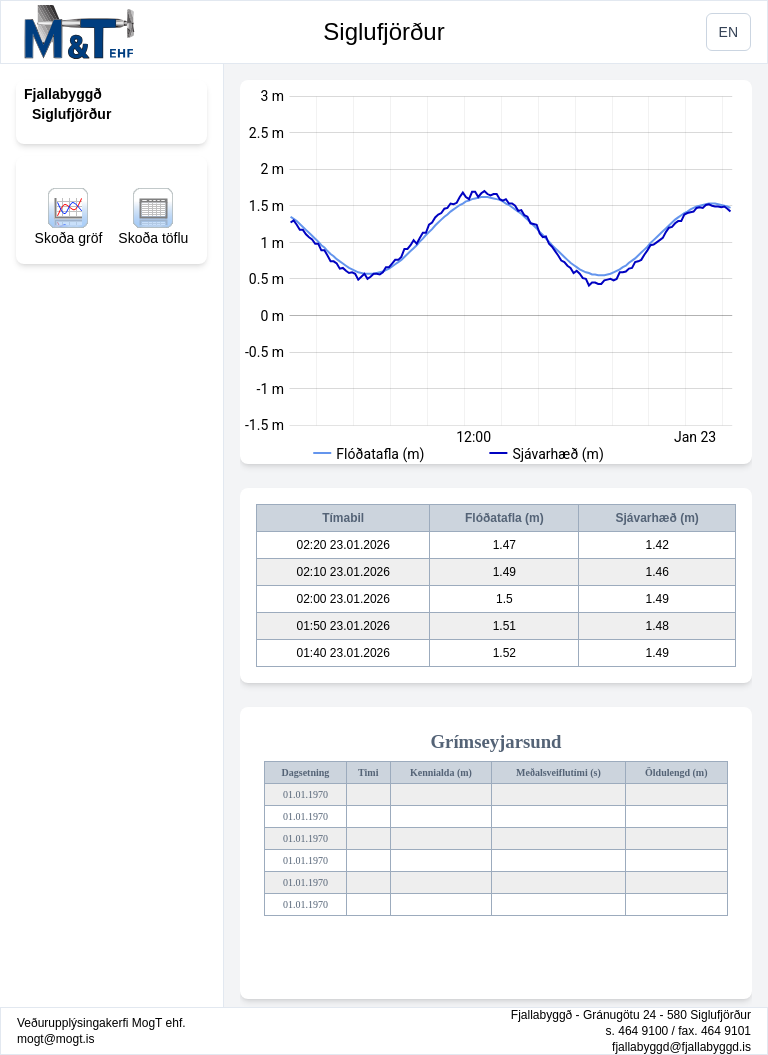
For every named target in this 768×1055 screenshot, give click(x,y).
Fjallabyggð (63, 94)
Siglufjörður (383, 31)
